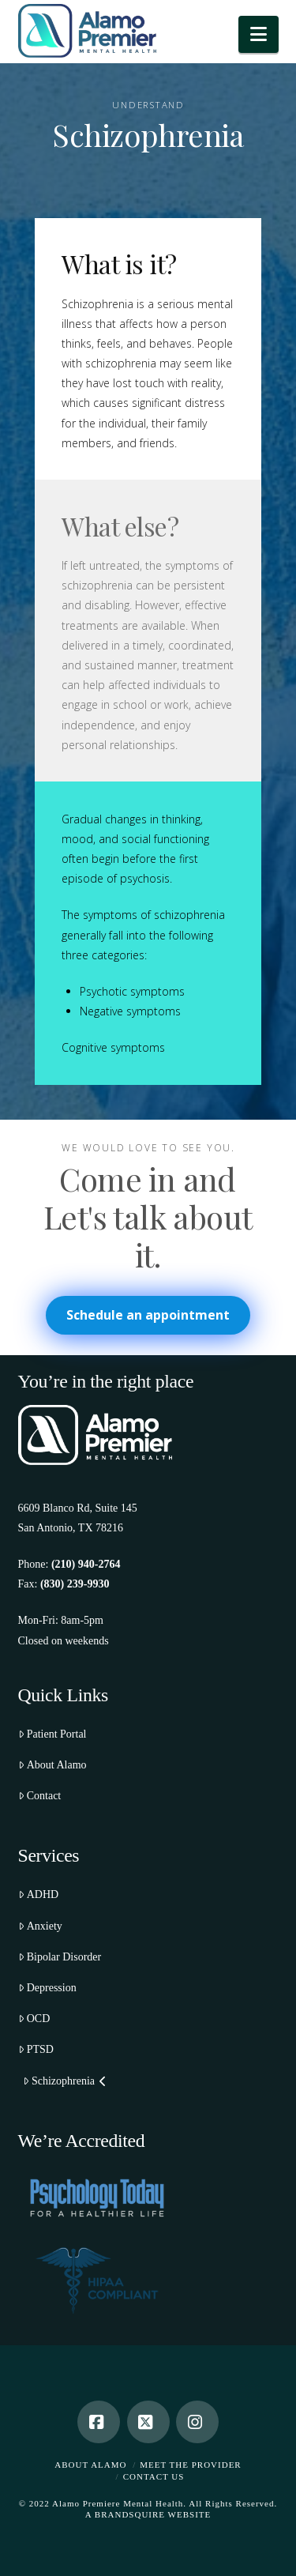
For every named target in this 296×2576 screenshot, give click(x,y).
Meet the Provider (190, 2464)
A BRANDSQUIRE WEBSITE (148, 2514)
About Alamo (52, 1765)
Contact (40, 1796)
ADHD (38, 1894)
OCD (34, 2018)
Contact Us (154, 2476)
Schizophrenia (65, 2081)
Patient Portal (52, 1734)
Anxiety (40, 1926)
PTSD (36, 2049)
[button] (258, 34)
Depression (47, 1988)
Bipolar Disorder (60, 1957)
